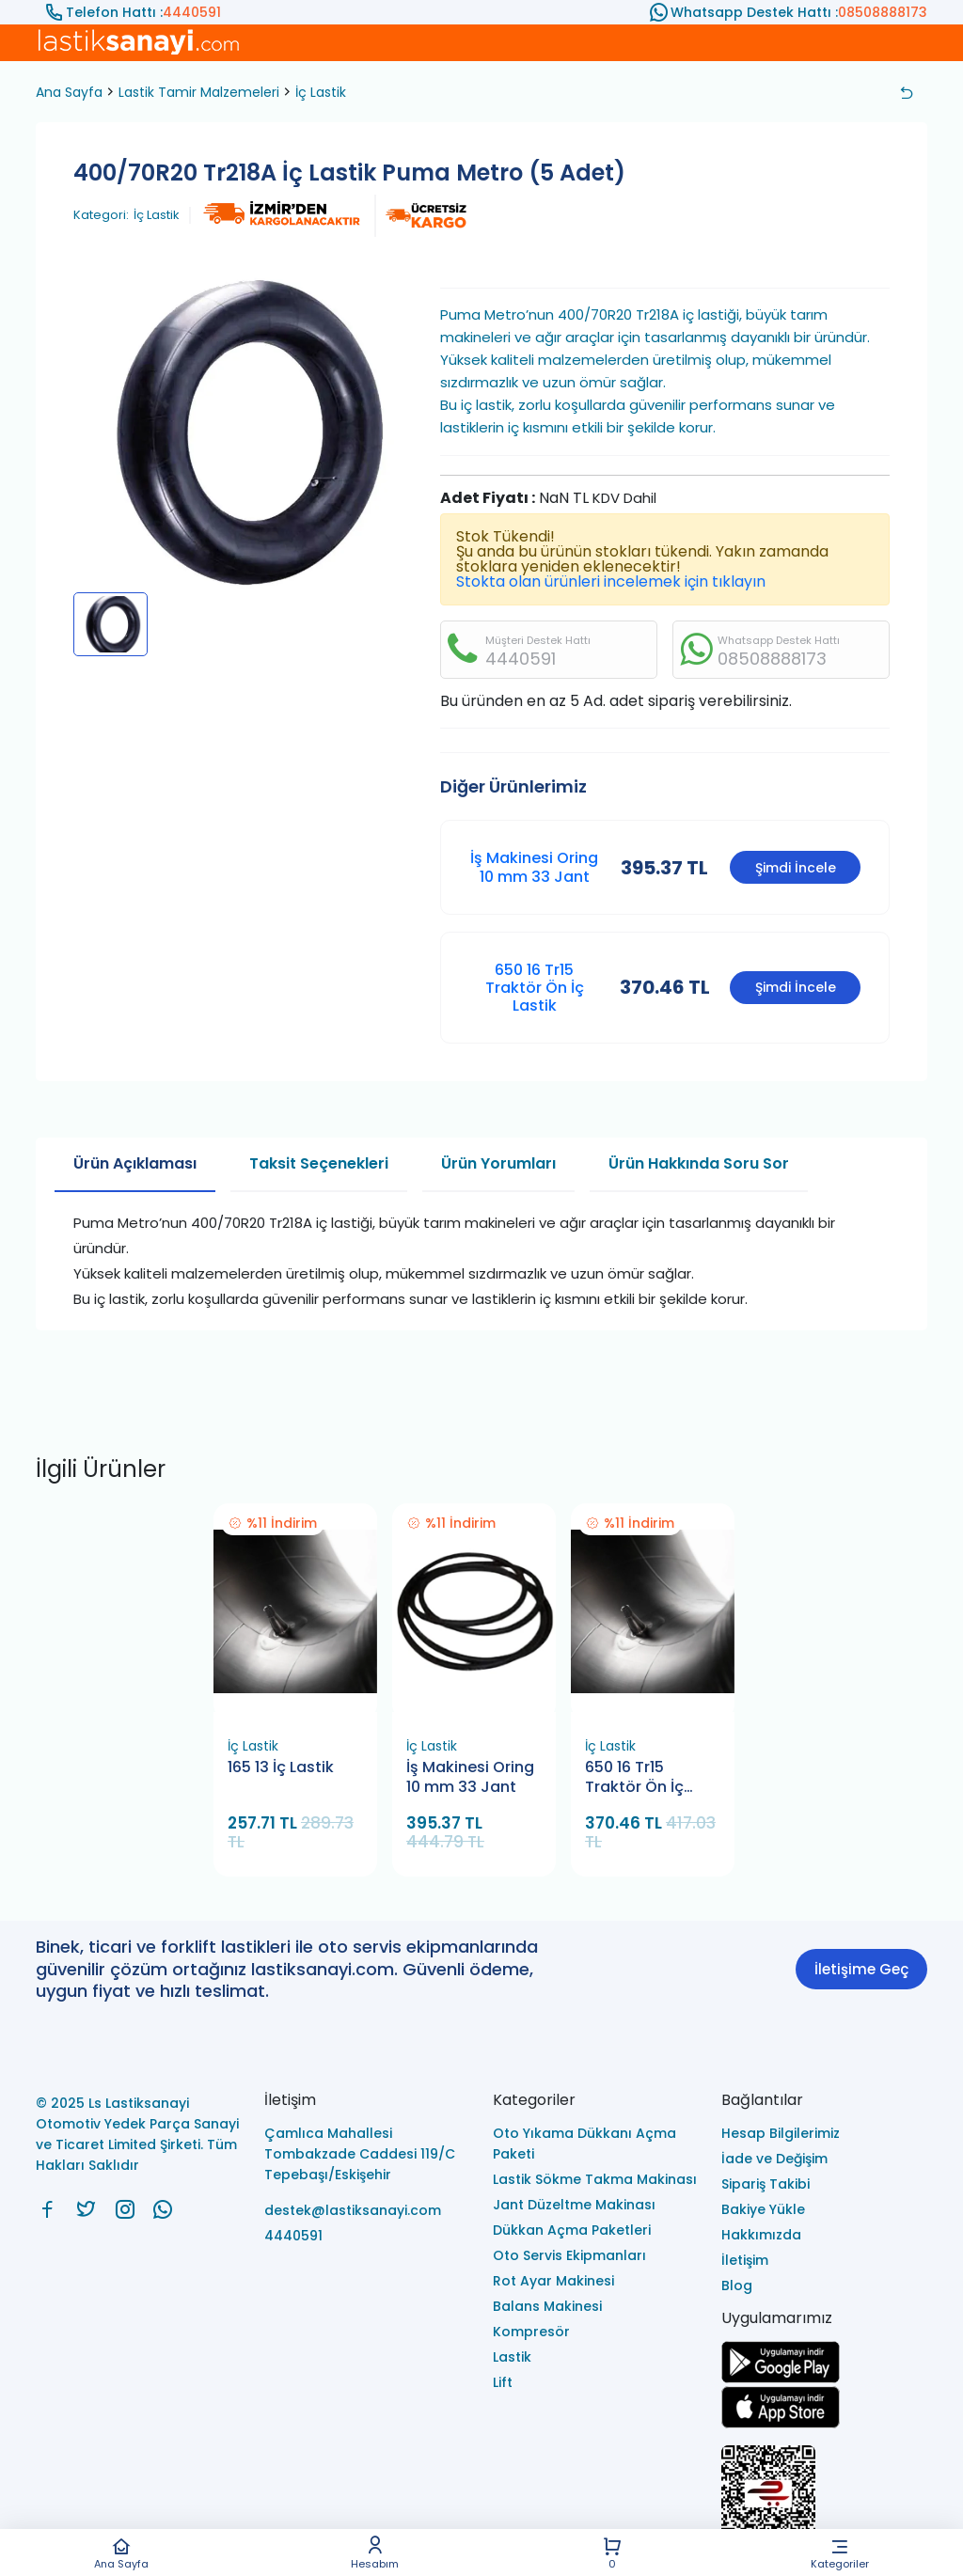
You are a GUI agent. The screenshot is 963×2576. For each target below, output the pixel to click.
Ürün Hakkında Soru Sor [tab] (698, 1163)
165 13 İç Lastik (281, 1767)
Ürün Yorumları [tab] (498, 1163)
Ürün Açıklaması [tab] (135, 1163)
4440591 (192, 12)
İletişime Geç (861, 1969)
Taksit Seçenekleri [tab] (318, 1163)
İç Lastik (320, 92)
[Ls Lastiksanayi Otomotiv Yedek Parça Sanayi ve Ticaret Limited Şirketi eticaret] (824, 2503)
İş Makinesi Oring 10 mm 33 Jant (534, 867)
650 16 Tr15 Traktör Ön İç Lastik (534, 987)
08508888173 (882, 12)
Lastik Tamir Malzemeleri (198, 92)
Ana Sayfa (121, 2553)
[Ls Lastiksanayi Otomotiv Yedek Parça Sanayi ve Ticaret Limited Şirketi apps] (780, 2423)
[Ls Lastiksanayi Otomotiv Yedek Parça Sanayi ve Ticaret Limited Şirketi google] (780, 2378)
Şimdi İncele (795, 867)
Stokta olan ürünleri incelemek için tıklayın (611, 581)
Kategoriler (840, 2553)
